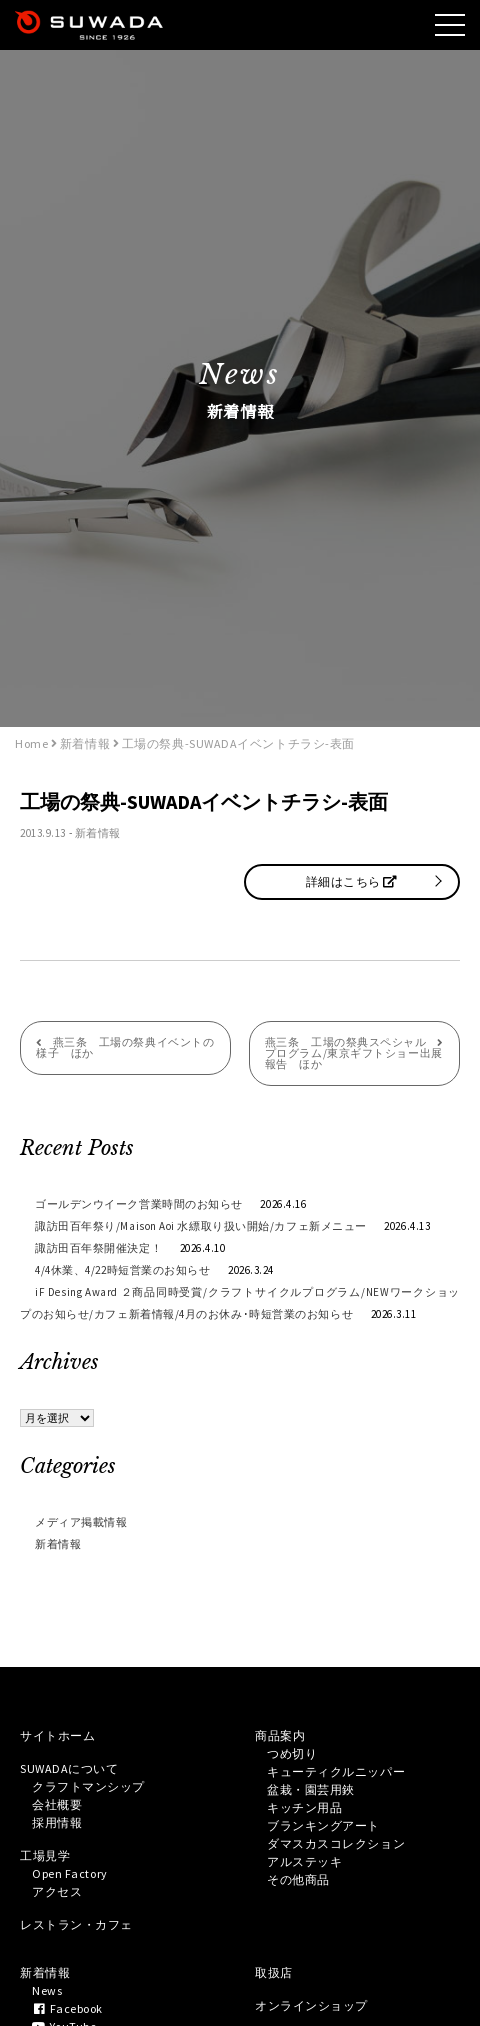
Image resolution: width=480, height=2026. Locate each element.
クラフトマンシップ (88, 1786)
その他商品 (298, 1879)
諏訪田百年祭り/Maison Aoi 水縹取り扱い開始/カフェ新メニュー (201, 1226)
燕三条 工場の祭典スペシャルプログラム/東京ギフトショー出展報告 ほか (354, 1053)
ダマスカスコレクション (336, 1843)
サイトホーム (57, 1735)
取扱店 (274, 1972)
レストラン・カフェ (76, 1924)
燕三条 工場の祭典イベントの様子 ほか (125, 1047)
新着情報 (98, 833)
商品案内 (280, 1735)
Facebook (67, 2008)
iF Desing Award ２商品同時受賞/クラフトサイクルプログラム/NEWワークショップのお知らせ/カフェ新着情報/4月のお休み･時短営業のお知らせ (240, 1303)
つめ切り (292, 1753)
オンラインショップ (311, 2005)
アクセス (57, 1891)
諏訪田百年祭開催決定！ (98, 1248)
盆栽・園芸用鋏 (311, 1789)
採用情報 (57, 1822)
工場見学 (45, 1855)
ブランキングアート (323, 1825)
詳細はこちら (352, 881)
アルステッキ (304, 1861)
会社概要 (57, 1804)
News (47, 1990)
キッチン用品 (304, 1807)
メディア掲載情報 (81, 1522)
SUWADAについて (69, 1768)
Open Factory (70, 1873)
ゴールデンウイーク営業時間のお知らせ (139, 1204)
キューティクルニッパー (336, 1771)
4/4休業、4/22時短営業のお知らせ (122, 1270)
